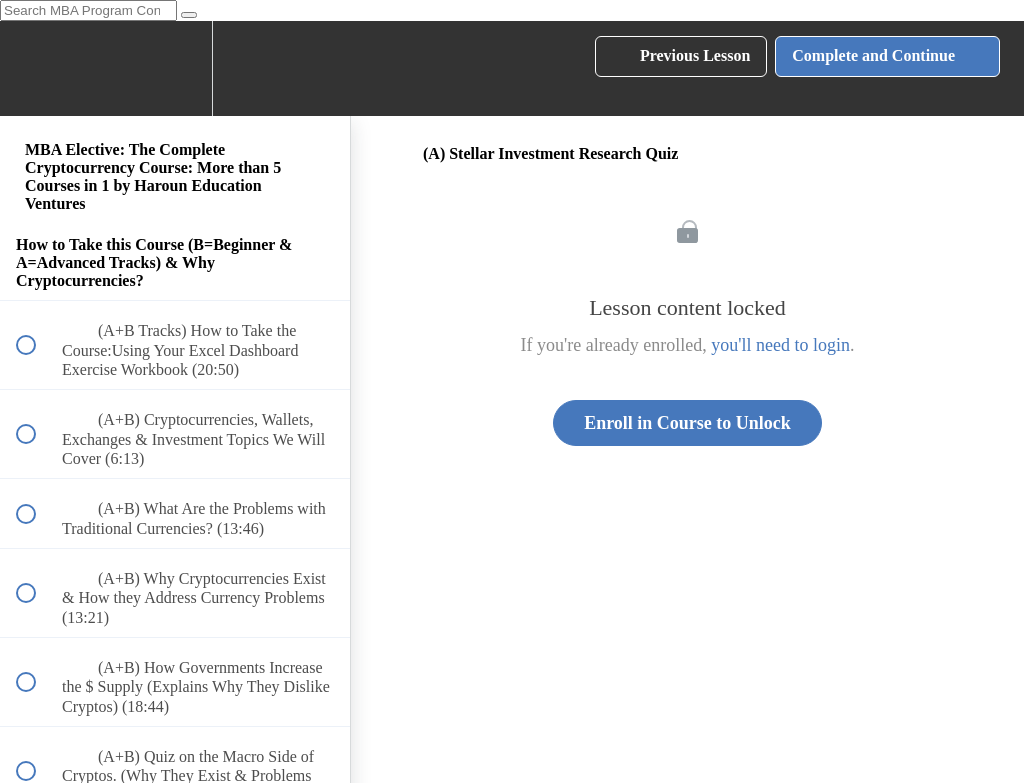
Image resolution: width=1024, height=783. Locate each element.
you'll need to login (780, 345)
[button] (37, 68)
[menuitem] (175, 68)
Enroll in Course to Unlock (687, 423)
